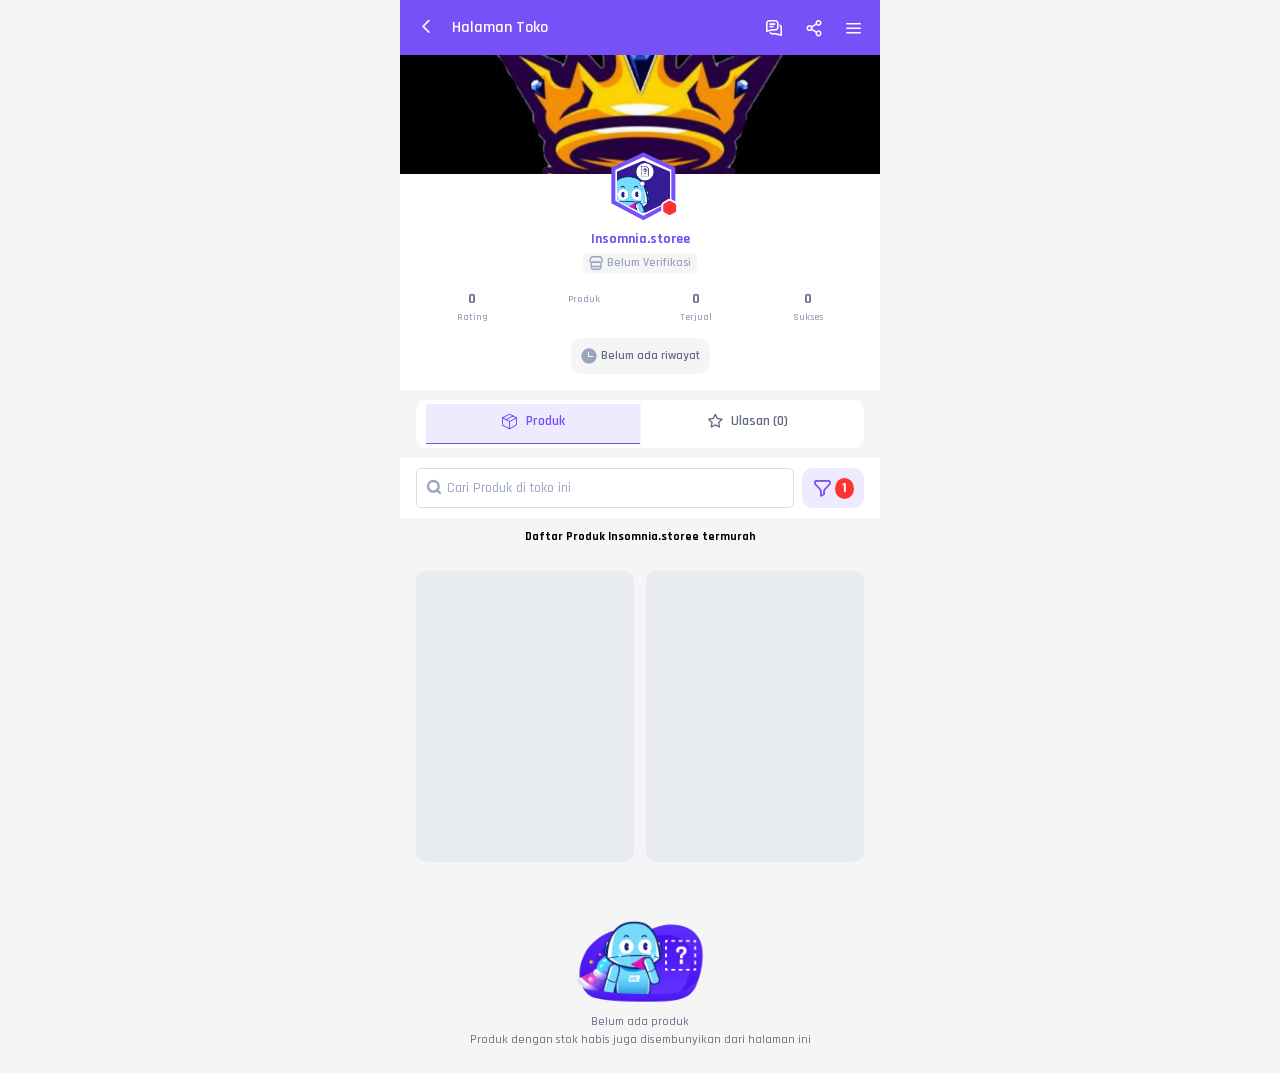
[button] (640, 182)
